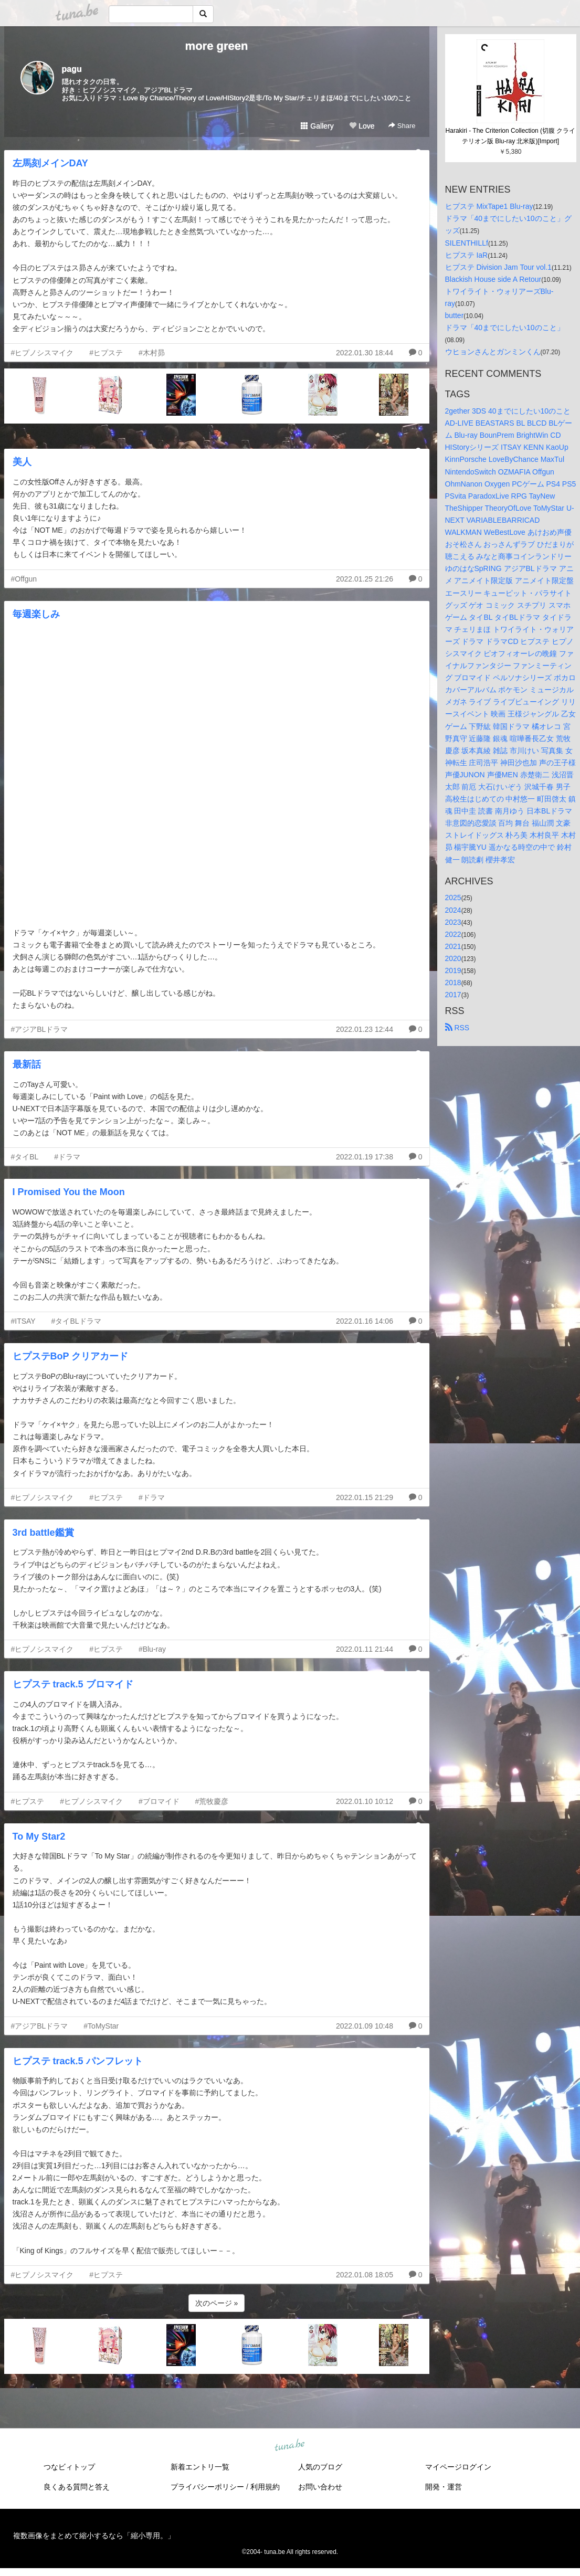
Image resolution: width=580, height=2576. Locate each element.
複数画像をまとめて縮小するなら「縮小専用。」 (94, 2535)
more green (216, 45)
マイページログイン (458, 2467)
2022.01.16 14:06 (364, 1321)
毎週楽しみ (36, 614)
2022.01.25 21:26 (364, 579)
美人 (22, 462)
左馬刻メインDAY (50, 163)
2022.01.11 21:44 (364, 1649)
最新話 (27, 1064)
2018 (453, 982)
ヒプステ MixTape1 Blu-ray (489, 206)
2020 (453, 958)
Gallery (317, 126)
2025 (453, 897)
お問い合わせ (320, 2487)
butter (454, 315)
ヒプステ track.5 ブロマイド (73, 1684)
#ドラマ (67, 1157)
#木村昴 (152, 353)
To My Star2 (39, 1836)
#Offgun (24, 579)
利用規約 (265, 2487)
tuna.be (289, 2445)
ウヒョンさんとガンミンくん (493, 351)
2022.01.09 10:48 (364, 2026)
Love (361, 126)
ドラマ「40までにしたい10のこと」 (504, 327)
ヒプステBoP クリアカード (71, 1356)
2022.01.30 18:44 (364, 353)
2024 (453, 910)
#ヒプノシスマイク (42, 353)
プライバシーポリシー (207, 2487)
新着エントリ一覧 (200, 2467)
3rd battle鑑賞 (43, 1532)
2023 (453, 922)
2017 (453, 994)
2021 (453, 946)
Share (401, 126)
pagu (72, 69)
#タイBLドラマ (76, 1321)
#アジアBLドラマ (39, 1029)
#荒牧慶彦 (212, 1801)
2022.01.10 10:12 (364, 1801)
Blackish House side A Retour (493, 279)
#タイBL (25, 1157)
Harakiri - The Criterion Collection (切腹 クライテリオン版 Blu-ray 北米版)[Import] (511, 136)
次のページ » (216, 2303)
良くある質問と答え (77, 2487)
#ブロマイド (159, 1801)
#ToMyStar (101, 2026)
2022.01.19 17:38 (364, 1157)
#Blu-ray (152, 1649)
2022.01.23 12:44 (364, 1029)
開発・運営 (443, 2487)
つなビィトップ (69, 2467)
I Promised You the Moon (69, 1192)
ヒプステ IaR (466, 255)
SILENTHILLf (466, 243)
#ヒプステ (106, 353)
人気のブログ (320, 2467)
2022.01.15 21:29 (364, 1497)
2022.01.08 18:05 (364, 2275)
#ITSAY (23, 1321)
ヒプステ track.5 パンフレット (78, 2061)
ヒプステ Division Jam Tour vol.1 (498, 267)
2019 (453, 970)
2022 (453, 934)
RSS (457, 1027)
